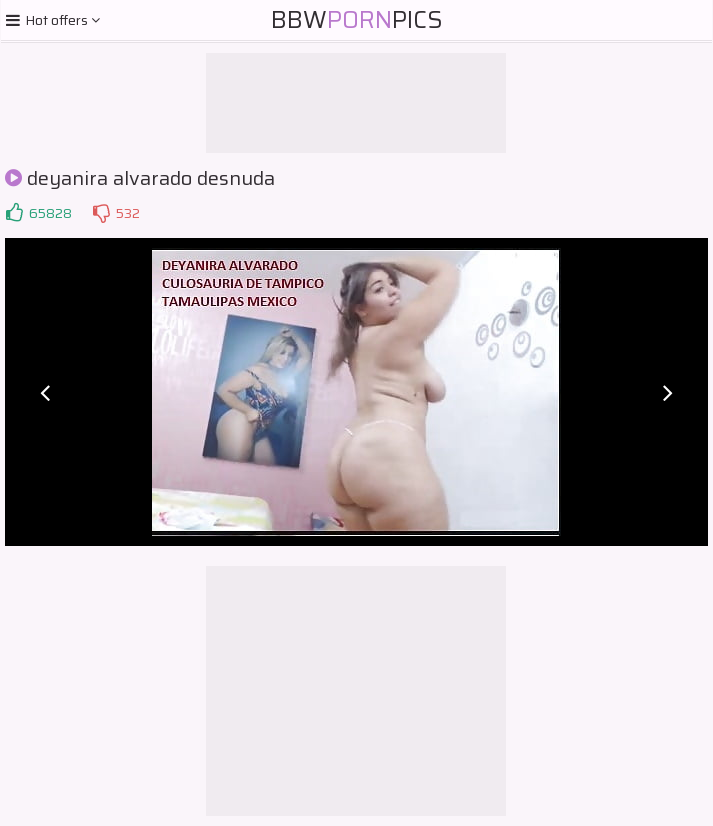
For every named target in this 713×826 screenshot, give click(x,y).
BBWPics (357, 20)
